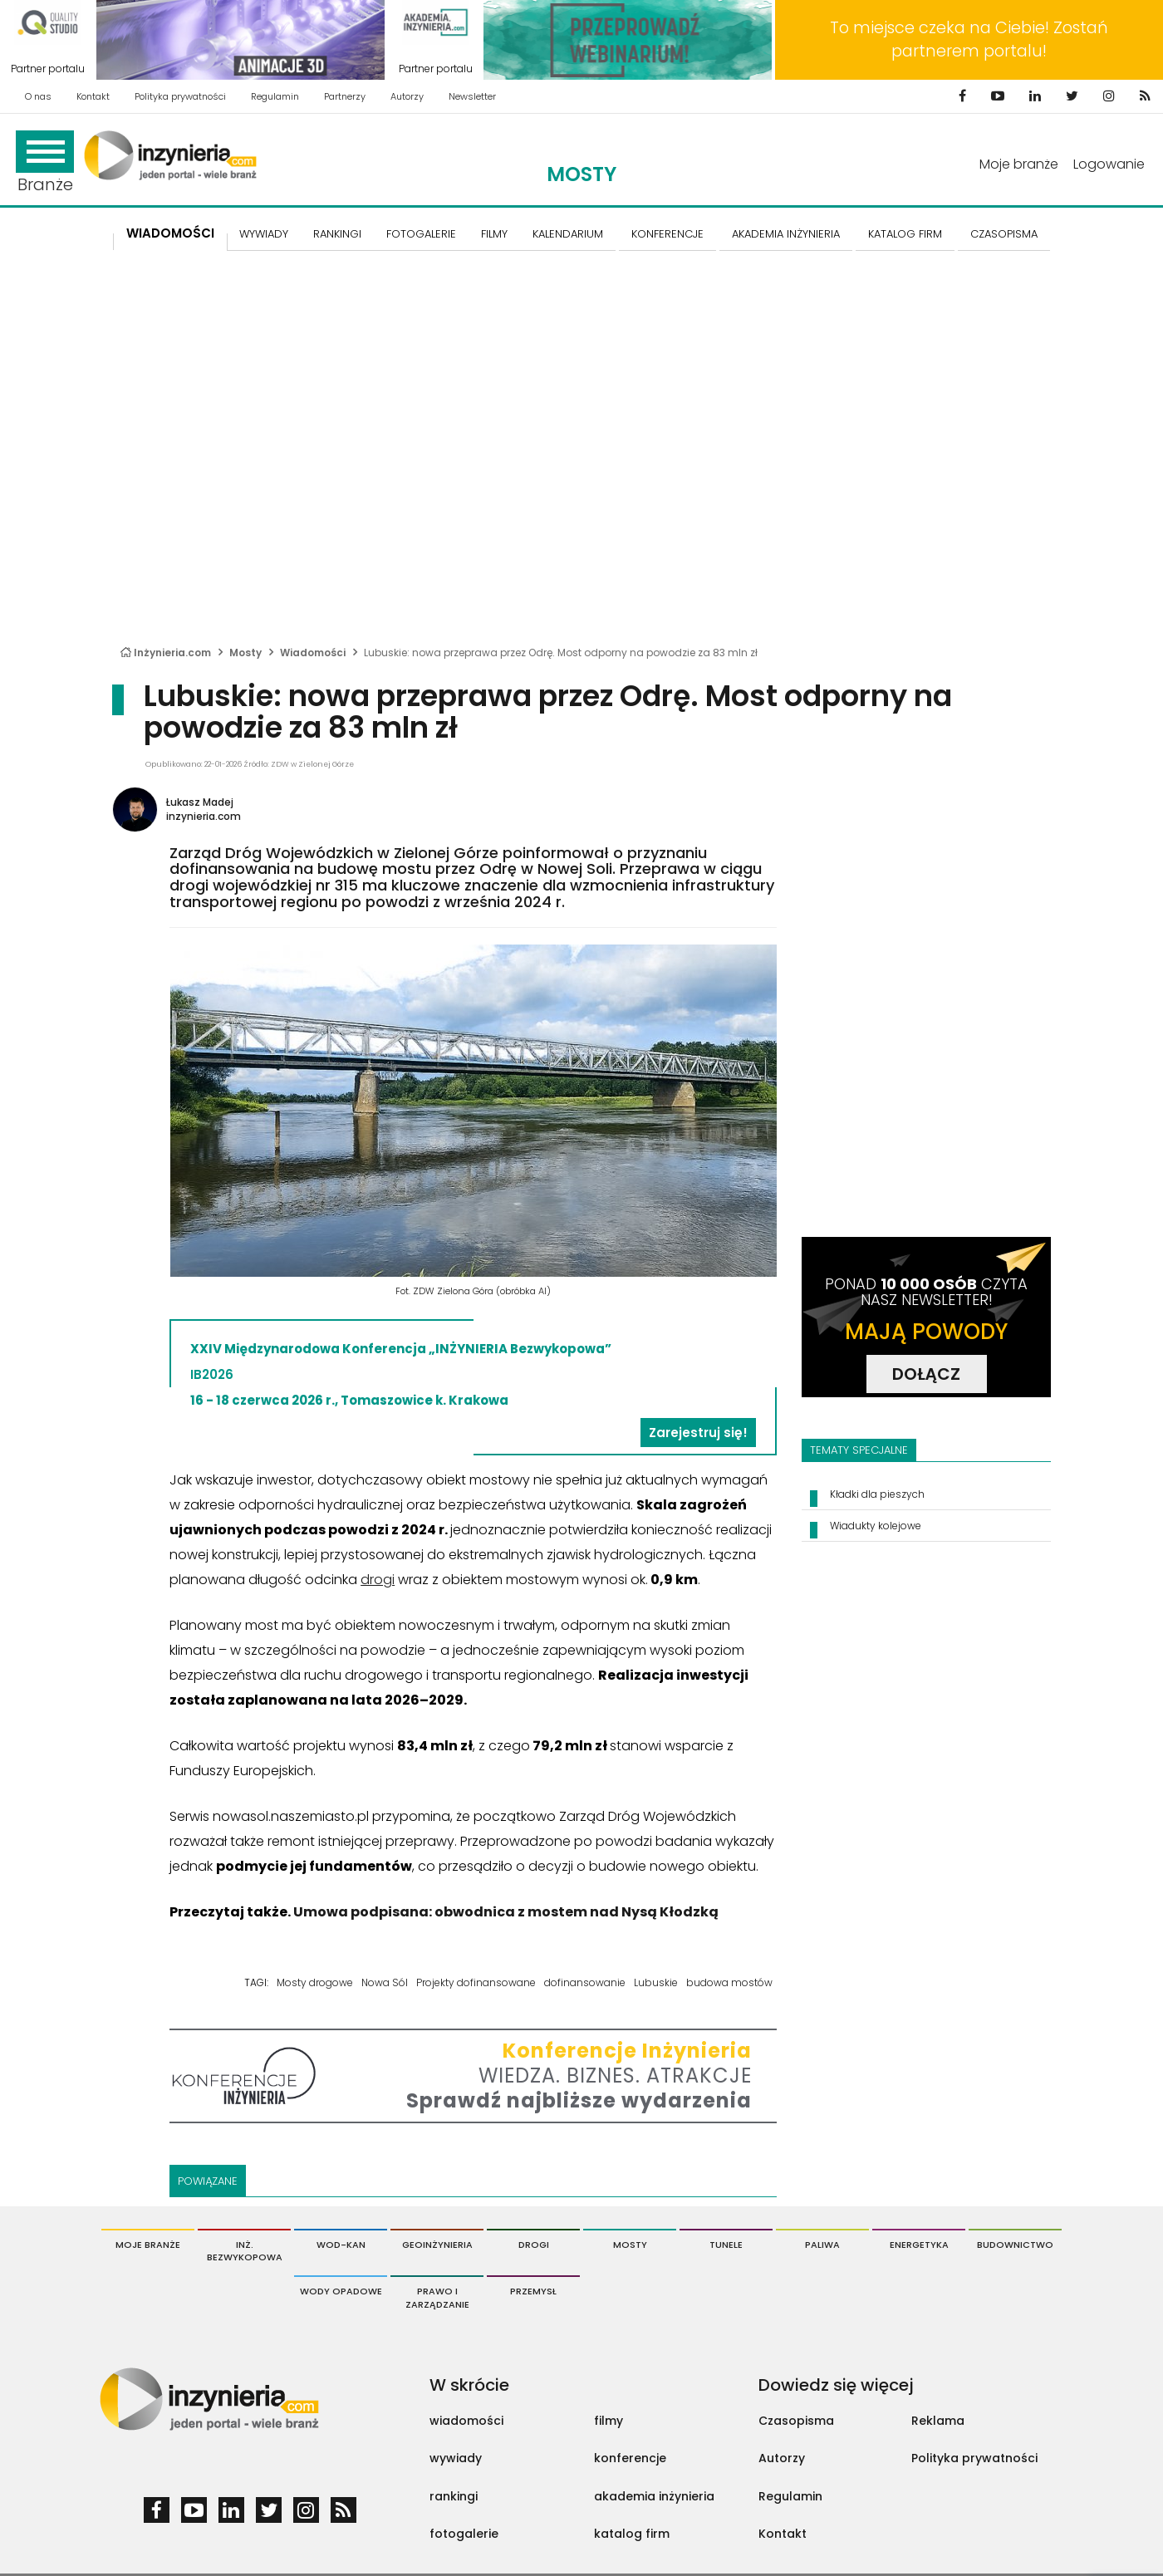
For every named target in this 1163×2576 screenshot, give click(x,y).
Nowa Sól (384, 1982)
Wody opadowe (341, 2291)
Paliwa (822, 2244)
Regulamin (275, 96)
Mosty (581, 174)
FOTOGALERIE (421, 234)
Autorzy (407, 96)
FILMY (494, 234)
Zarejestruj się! (698, 1432)
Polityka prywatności (180, 96)
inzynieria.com (203, 816)
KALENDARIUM (567, 234)
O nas (38, 96)
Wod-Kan (341, 2244)
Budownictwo (1015, 2244)
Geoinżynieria (437, 2244)
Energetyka (919, 2244)
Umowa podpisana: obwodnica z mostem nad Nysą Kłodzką (506, 1911)
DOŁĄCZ (926, 1374)
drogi (378, 1579)
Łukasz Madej (199, 802)
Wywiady (263, 234)
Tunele (726, 2244)
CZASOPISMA (1004, 234)
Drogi (533, 2244)
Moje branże (1018, 164)
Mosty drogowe (315, 1982)
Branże (45, 163)
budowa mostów (729, 1982)
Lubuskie (656, 1982)
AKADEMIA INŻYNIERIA (786, 234)
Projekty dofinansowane (476, 1982)
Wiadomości (170, 233)
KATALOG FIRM (905, 234)
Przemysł (533, 2291)
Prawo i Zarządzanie (437, 2297)
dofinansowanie (585, 1982)
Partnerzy (345, 96)
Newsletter (472, 96)
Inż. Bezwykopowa (244, 2251)
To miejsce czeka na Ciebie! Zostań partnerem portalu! (969, 39)
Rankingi (337, 234)
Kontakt (93, 96)
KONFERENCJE (667, 234)
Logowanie (1109, 164)
